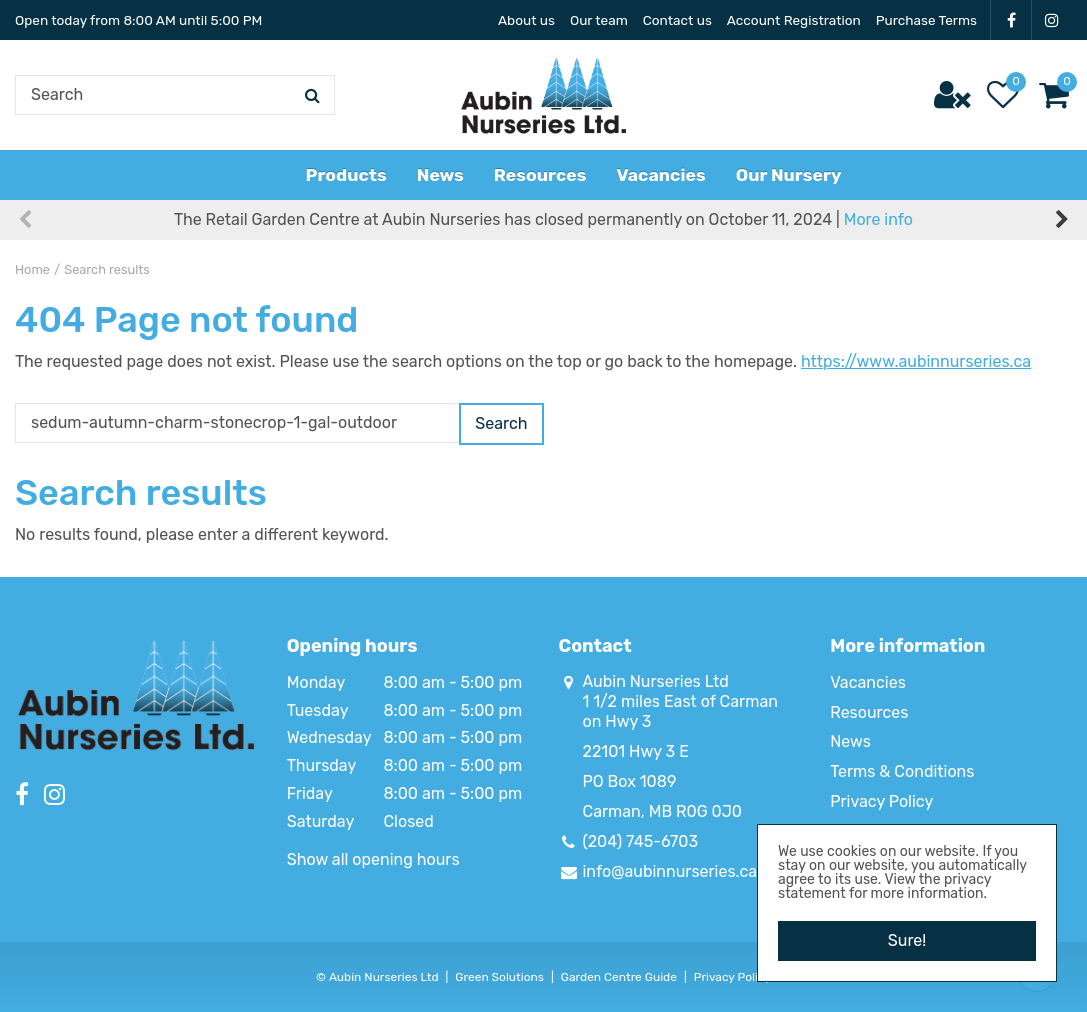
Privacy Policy (881, 801)
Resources (869, 712)
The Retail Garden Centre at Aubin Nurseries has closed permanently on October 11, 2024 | (543, 219)
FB (1011, 20)
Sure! (907, 940)
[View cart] (1054, 95)
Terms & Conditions (902, 771)
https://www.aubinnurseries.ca (916, 361)
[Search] (175, 95)
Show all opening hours (373, 859)
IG (1052, 20)
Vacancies (868, 682)
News (850, 741)
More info (878, 219)
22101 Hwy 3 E (636, 751)
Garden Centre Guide (619, 977)
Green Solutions (499, 977)
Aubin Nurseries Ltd (656, 681)
